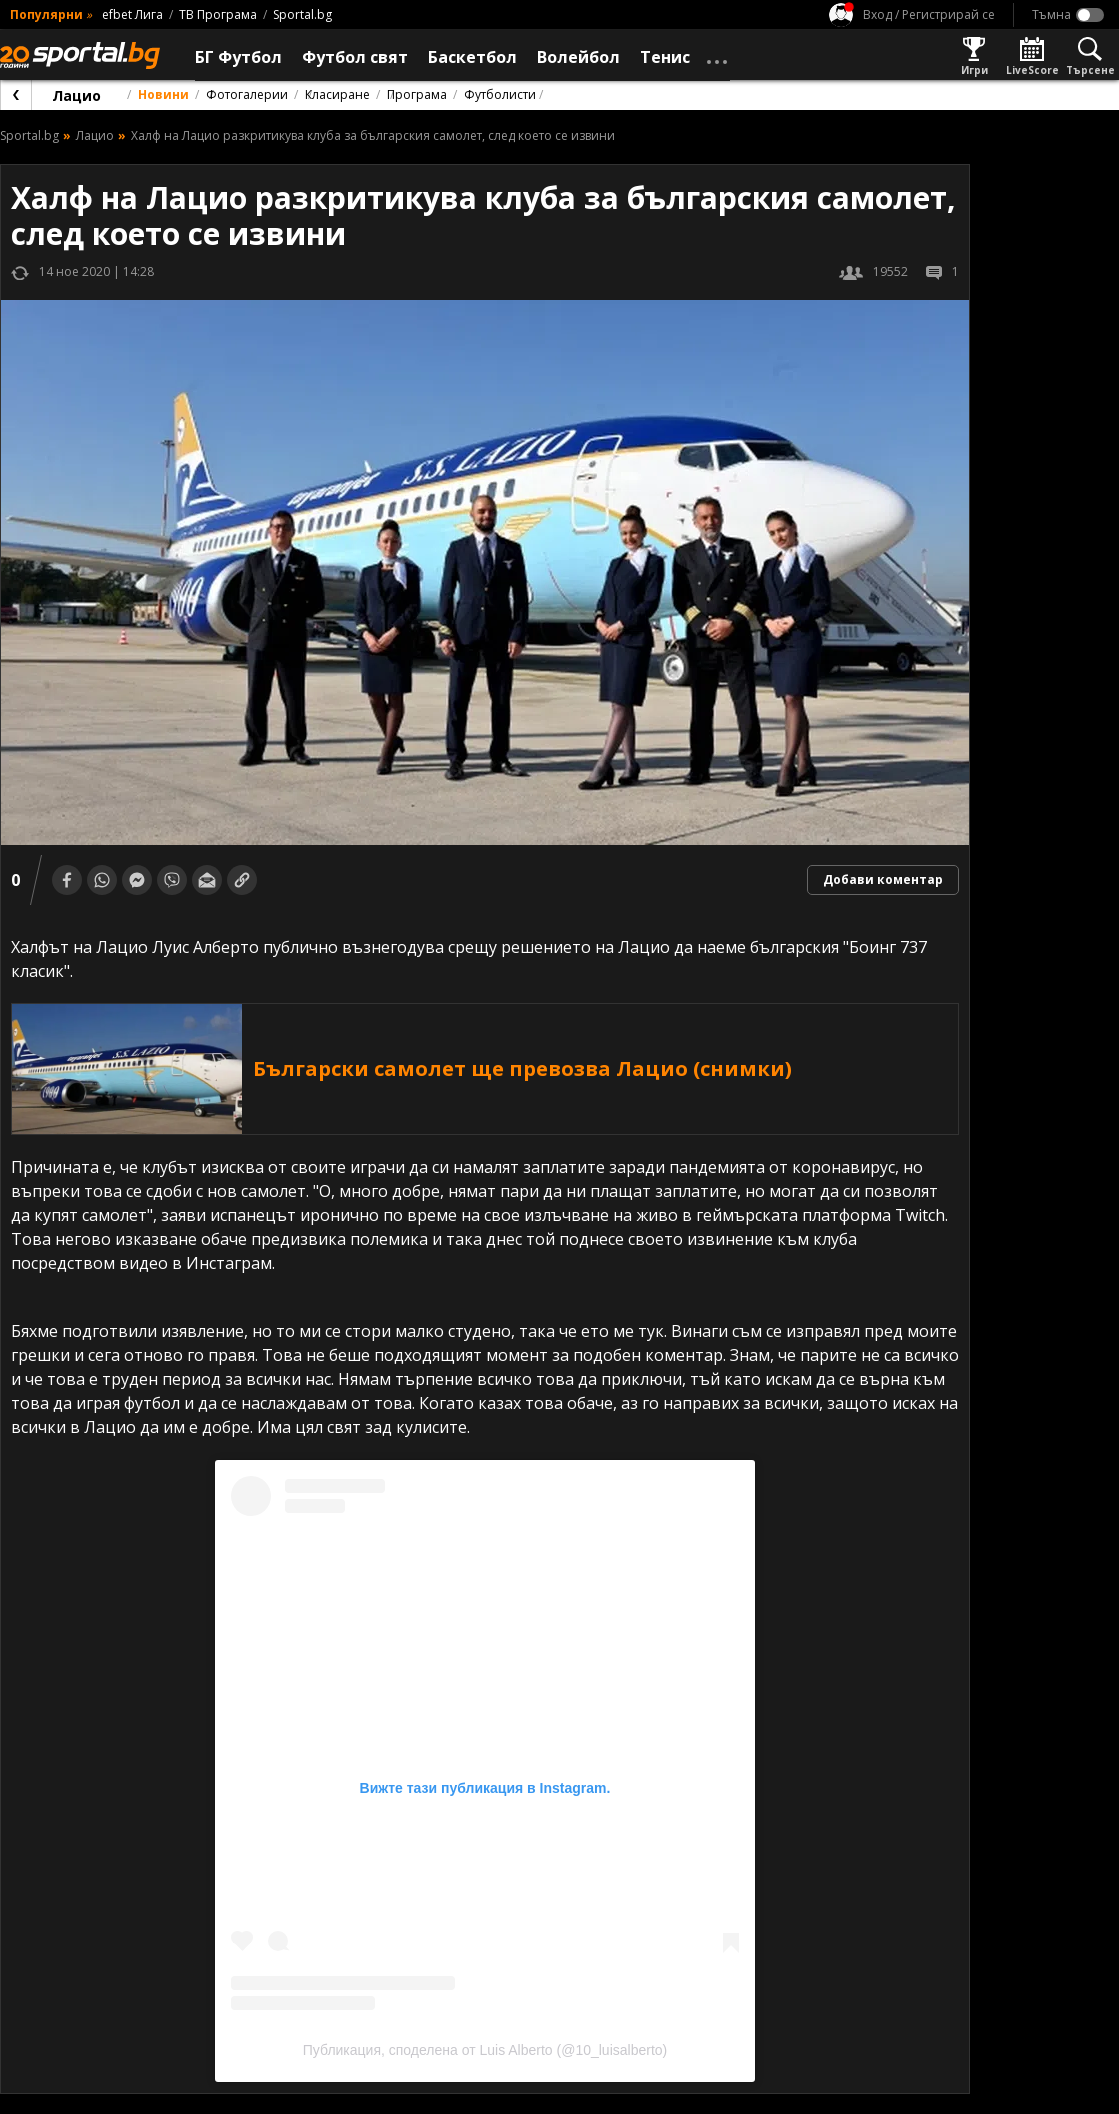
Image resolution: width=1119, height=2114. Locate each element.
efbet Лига (132, 14)
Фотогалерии (247, 94)
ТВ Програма (218, 14)
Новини (163, 94)
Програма (417, 94)
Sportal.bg (302, 14)
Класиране (337, 94)
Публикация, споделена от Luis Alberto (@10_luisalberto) (485, 2050)
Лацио (76, 95)
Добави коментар (883, 879)
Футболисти (500, 94)
